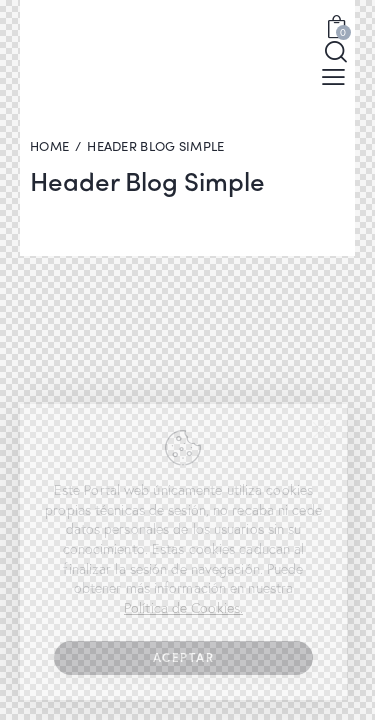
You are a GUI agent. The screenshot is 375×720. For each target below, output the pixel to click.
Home (49, 146)
